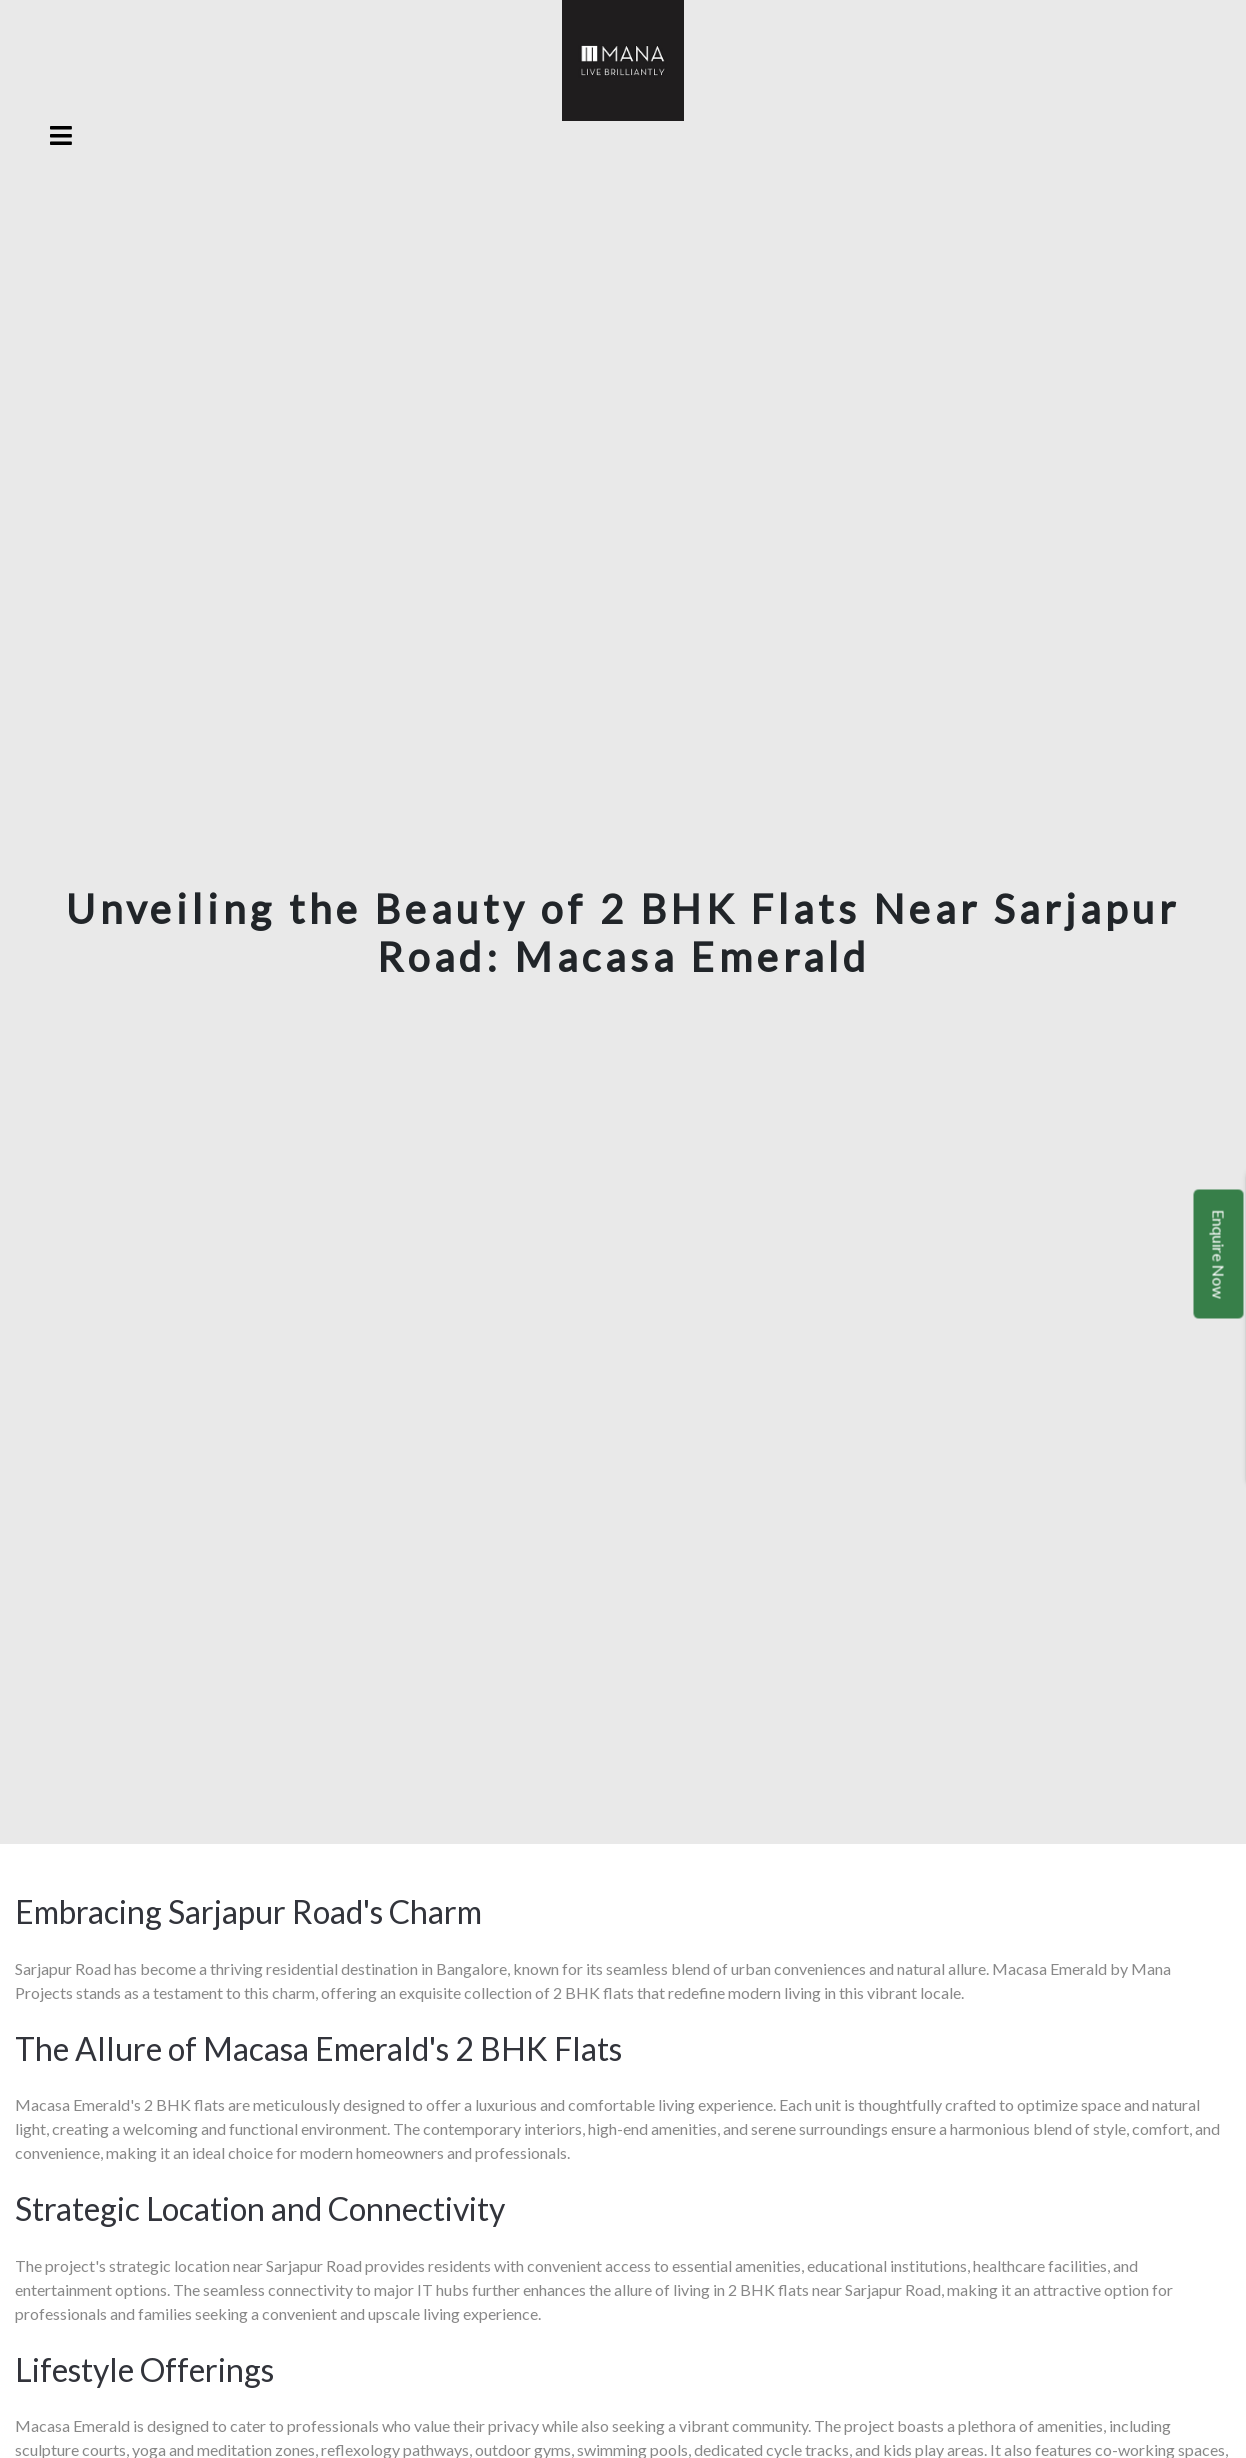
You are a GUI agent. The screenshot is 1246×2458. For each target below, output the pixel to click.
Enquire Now (1219, 1254)
